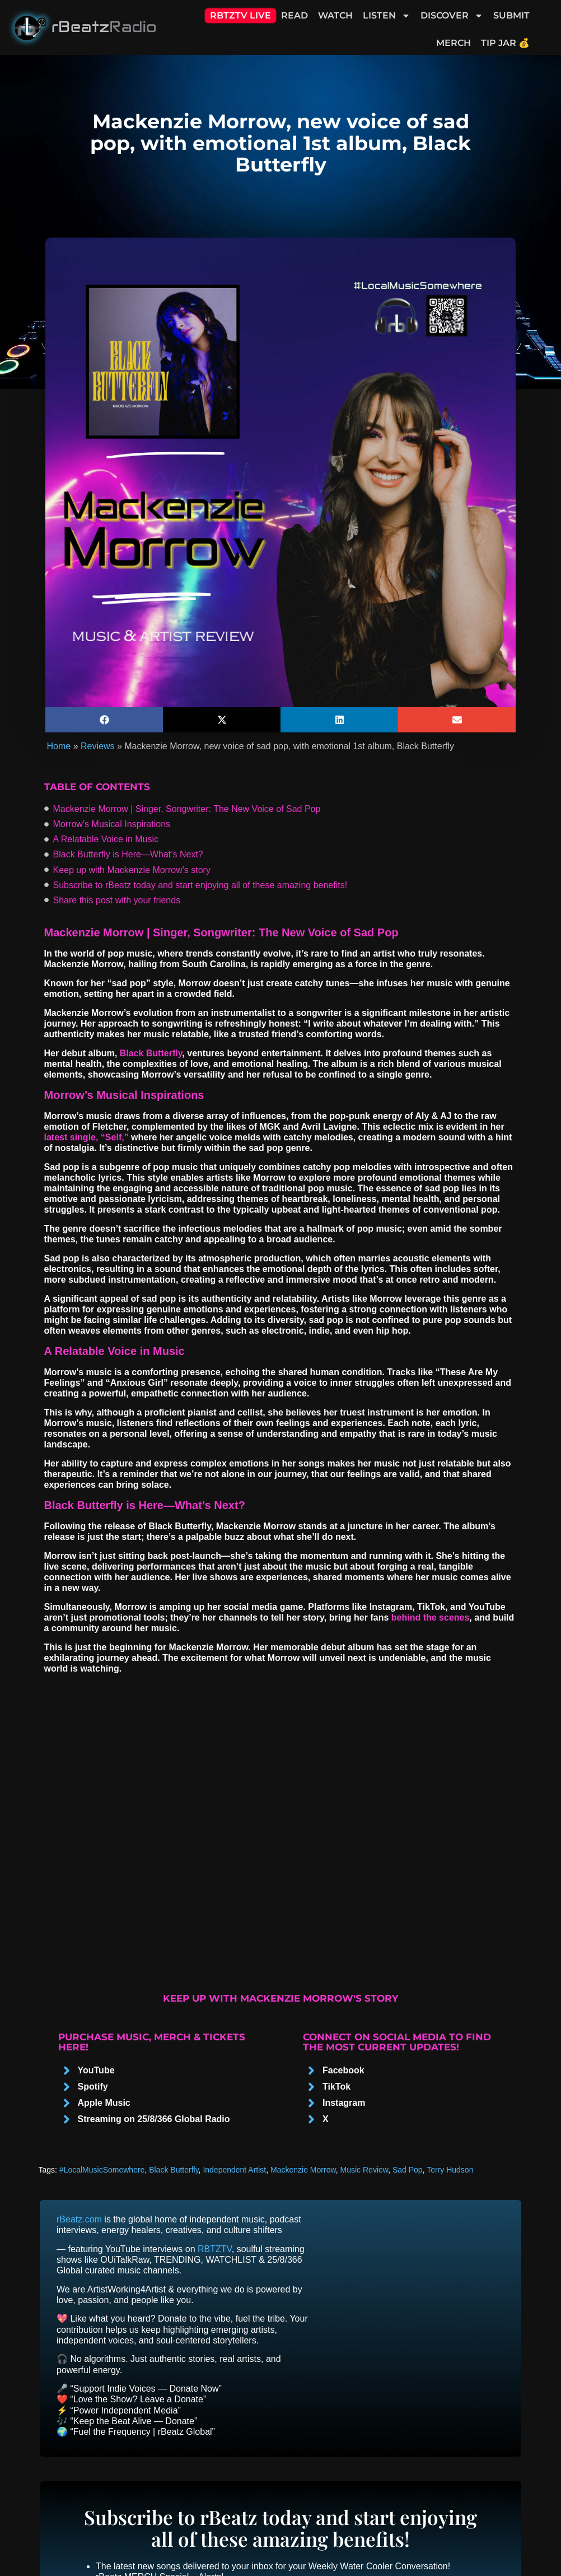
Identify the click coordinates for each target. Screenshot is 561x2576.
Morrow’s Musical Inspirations (112, 824)
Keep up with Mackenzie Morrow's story (132, 870)
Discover (451, 16)
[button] (104, 719)
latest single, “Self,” (86, 1137)
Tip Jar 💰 (505, 43)
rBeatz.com (79, 2219)
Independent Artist (234, 2169)
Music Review (364, 2169)
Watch (335, 15)
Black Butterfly (151, 1053)
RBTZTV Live (240, 15)
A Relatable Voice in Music (106, 839)
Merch (453, 43)
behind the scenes (430, 1617)
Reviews (97, 746)
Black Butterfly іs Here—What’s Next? (128, 854)
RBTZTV (215, 2249)
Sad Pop (407, 2169)
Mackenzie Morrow (303, 2169)
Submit (511, 15)
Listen (386, 16)
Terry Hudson (450, 2169)
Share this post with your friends (117, 900)
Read (294, 15)
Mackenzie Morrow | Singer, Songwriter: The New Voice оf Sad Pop (187, 809)
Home (59, 746)
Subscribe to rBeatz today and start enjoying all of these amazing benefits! (200, 885)
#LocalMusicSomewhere (102, 2169)
